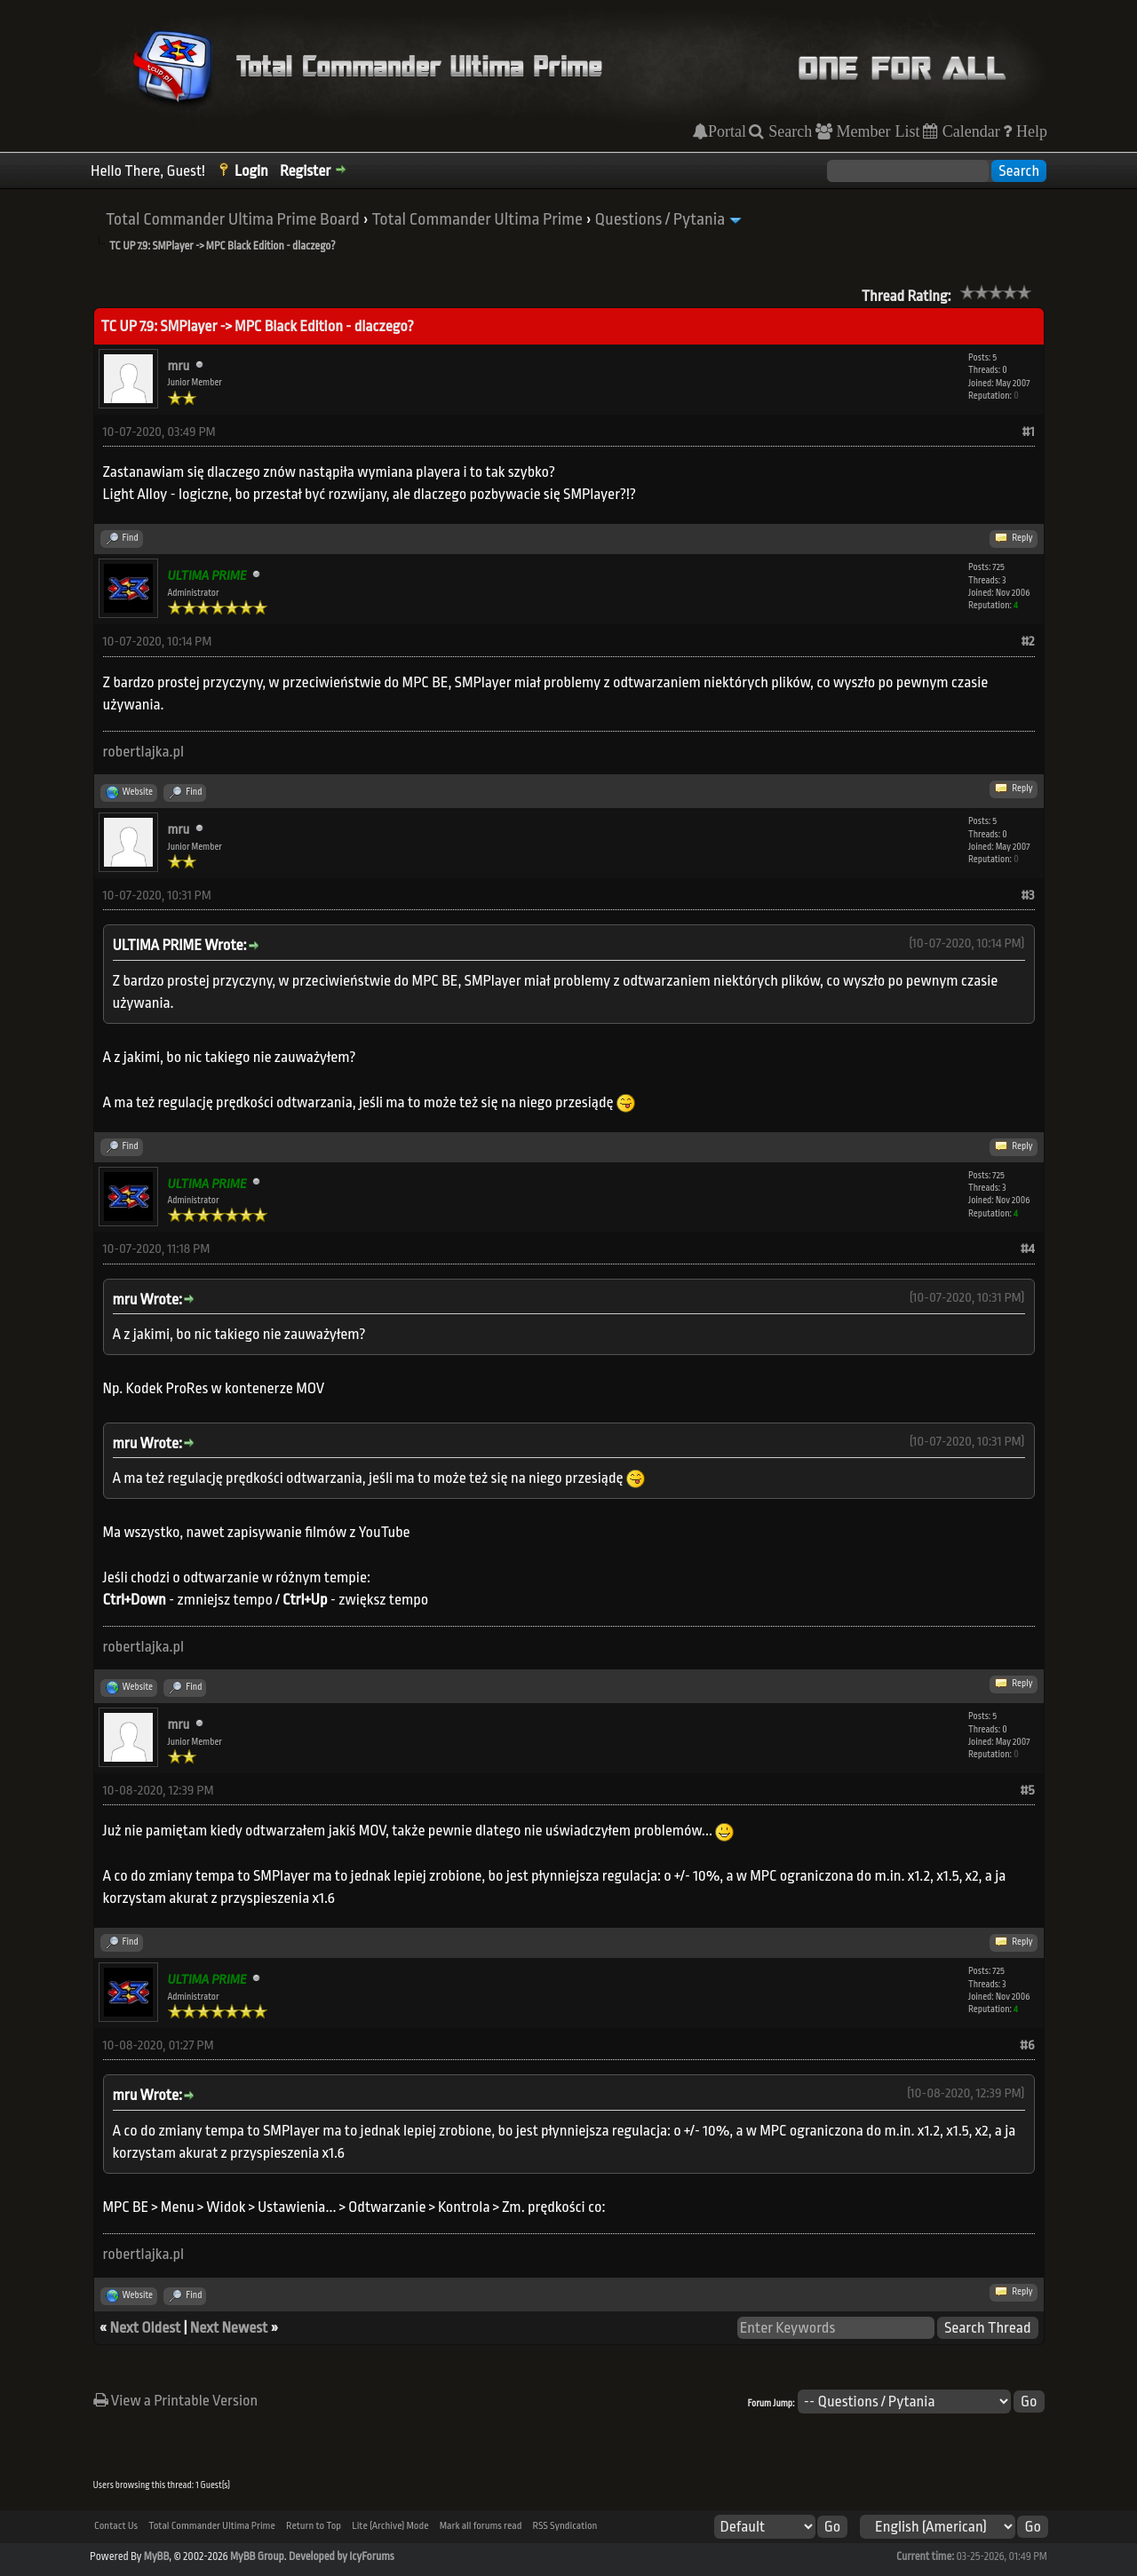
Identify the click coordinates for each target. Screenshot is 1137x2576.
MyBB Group (257, 2556)
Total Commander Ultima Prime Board (233, 219)
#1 (1028, 432)
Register (305, 170)
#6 (1027, 2045)
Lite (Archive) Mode (390, 2526)
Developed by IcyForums (341, 2556)
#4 (1028, 1248)
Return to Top (313, 2526)
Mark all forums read (481, 2526)
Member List (876, 131)
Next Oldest (145, 2327)
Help (1029, 131)
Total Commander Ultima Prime (477, 219)
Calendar (969, 131)
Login (251, 170)
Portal (727, 131)
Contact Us (116, 2526)
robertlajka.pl (144, 751)
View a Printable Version (175, 2400)
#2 (1027, 641)
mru (179, 366)
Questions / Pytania (660, 219)
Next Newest (228, 2327)
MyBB (156, 2556)
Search (788, 131)
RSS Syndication (565, 2526)
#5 (1028, 1790)
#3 (1027, 895)
